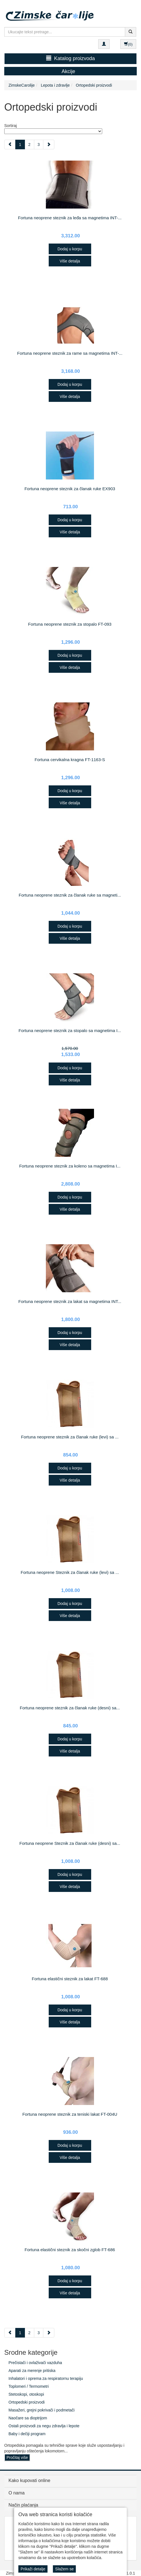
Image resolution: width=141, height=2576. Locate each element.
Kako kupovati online (29, 2480)
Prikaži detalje (33, 2569)
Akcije (68, 71)
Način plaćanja (23, 2505)
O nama (16, 2492)
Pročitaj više (17, 2457)
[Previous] (10, 144)
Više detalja (69, 261)
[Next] (48, 144)
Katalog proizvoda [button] (70, 58)
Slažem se (64, 2569)
